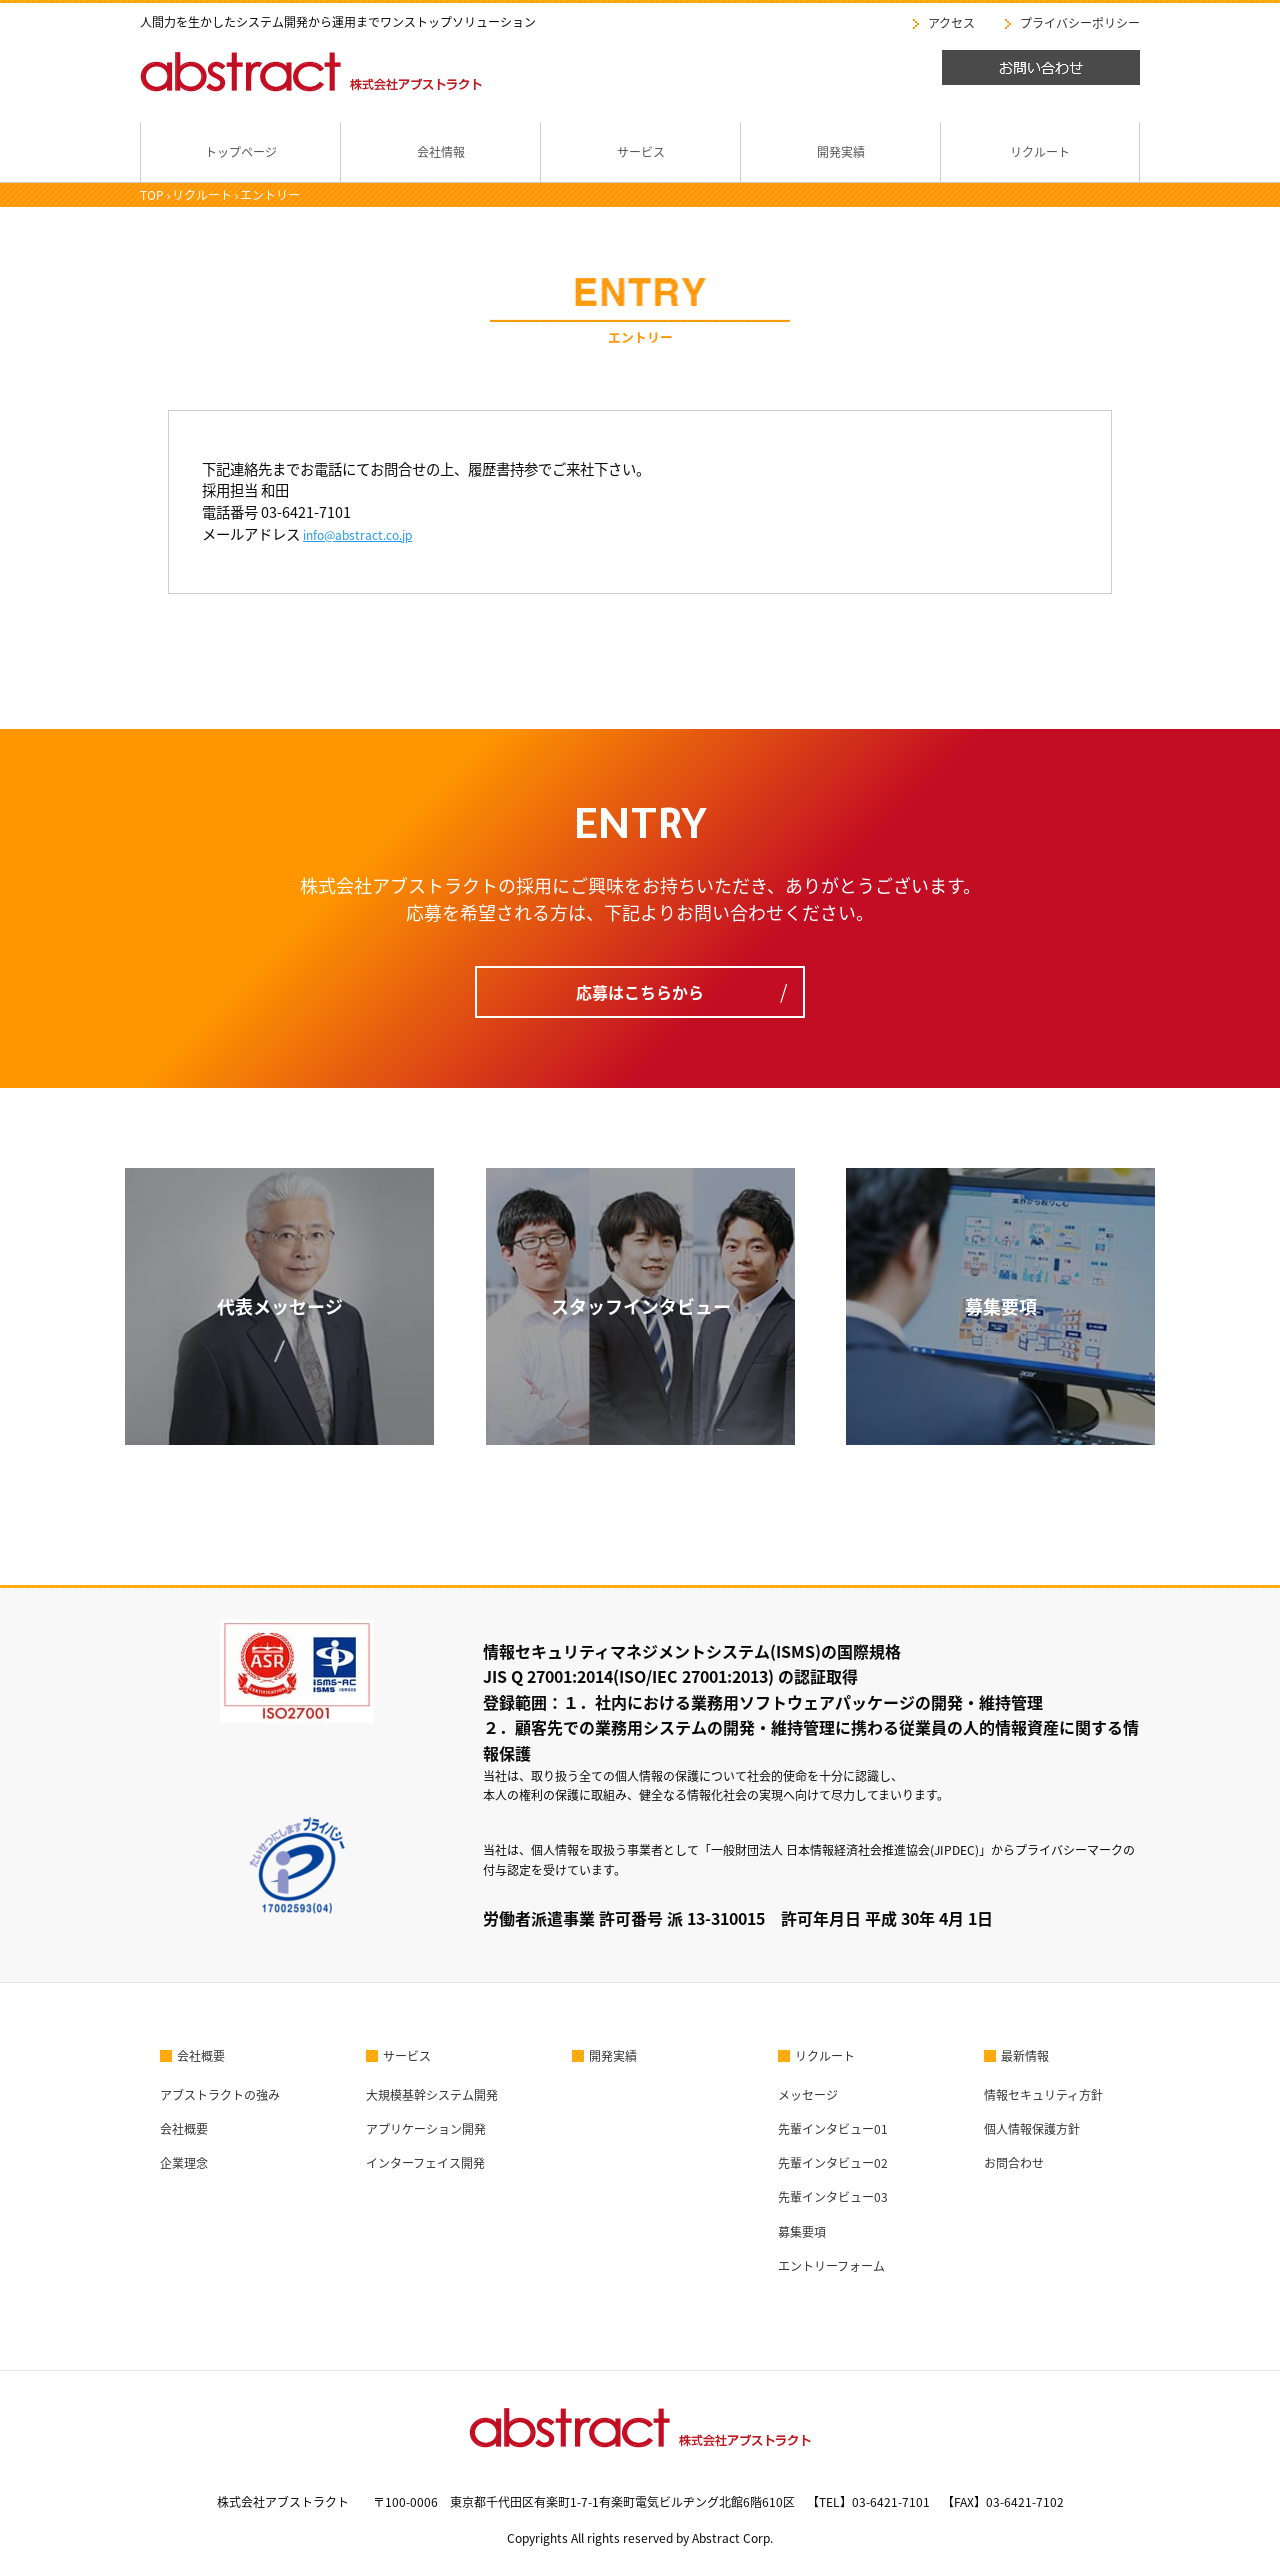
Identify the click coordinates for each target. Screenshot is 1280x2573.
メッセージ (808, 2095)
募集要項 (802, 2232)
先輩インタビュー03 (833, 2197)
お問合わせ (1014, 2163)
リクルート (1040, 152)
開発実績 (841, 152)
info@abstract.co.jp (357, 535)
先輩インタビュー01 (833, 2129)
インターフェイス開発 (425, 2163)
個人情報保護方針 (1032, 2129)
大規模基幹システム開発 (432, 2095)
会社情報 (441, 152)
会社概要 (201, 2056)
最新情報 (1025, 2056)
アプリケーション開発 (426, 2129)
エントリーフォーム (831, 2266)
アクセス (951, 23)
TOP (152, 195)
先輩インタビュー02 (833, 2163)
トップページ (241, 152)
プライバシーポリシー (1080, 23)
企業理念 (184, 2163)
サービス (641, 152)
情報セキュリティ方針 (1043, 2095)
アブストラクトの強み (220, 2095)
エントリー (270, 195)
